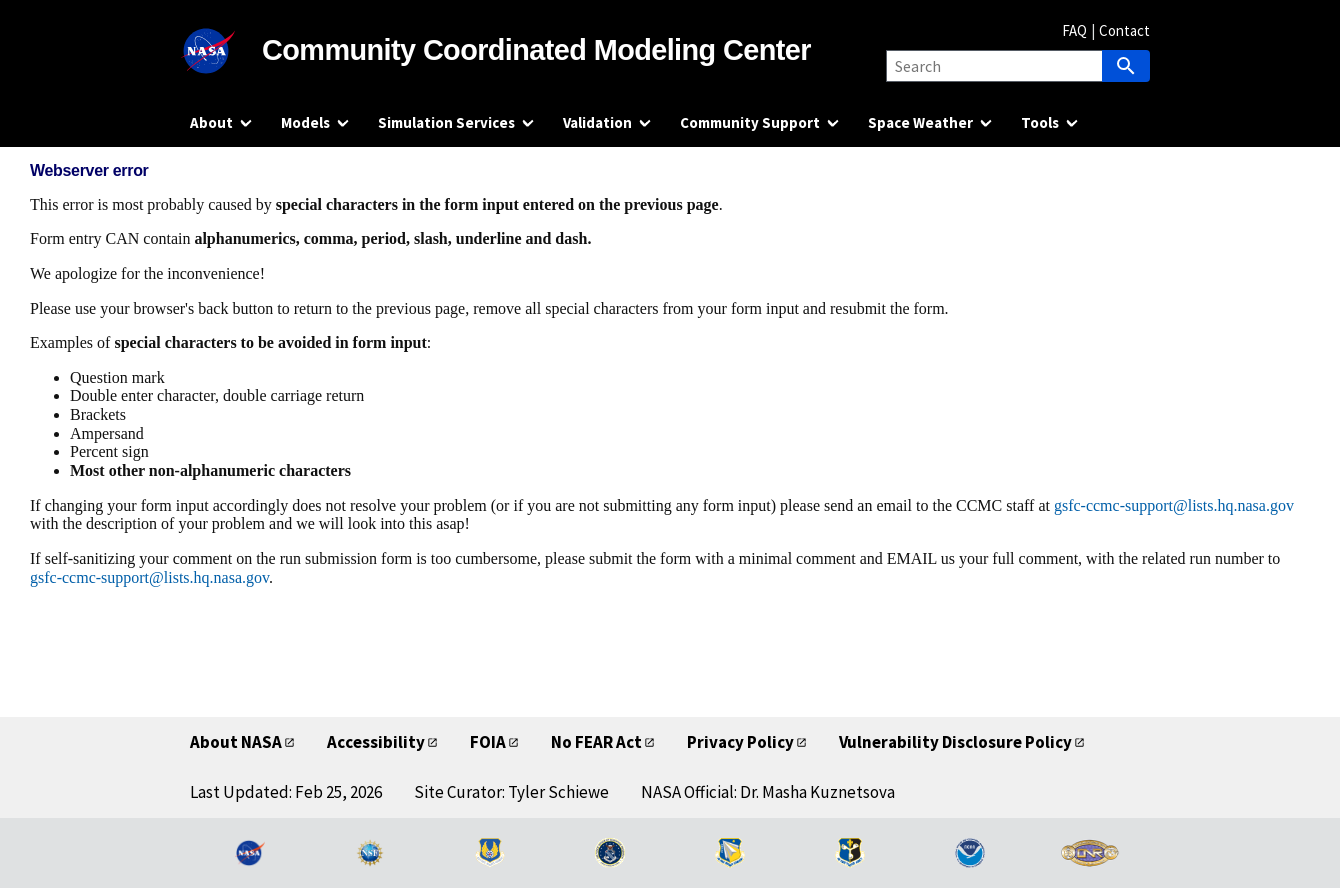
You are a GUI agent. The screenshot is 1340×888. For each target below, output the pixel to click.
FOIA (488, 742)
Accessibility (376, 742)
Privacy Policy (740, 742)
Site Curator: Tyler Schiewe (511, 792)
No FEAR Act (596, 742)
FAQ (1074, 30)
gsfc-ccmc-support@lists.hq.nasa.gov (1174, 505)
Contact (1124, 30)
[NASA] (226, 51)
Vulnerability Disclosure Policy (955, 742)
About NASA (236, 742)
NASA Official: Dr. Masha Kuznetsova (768, 792)
